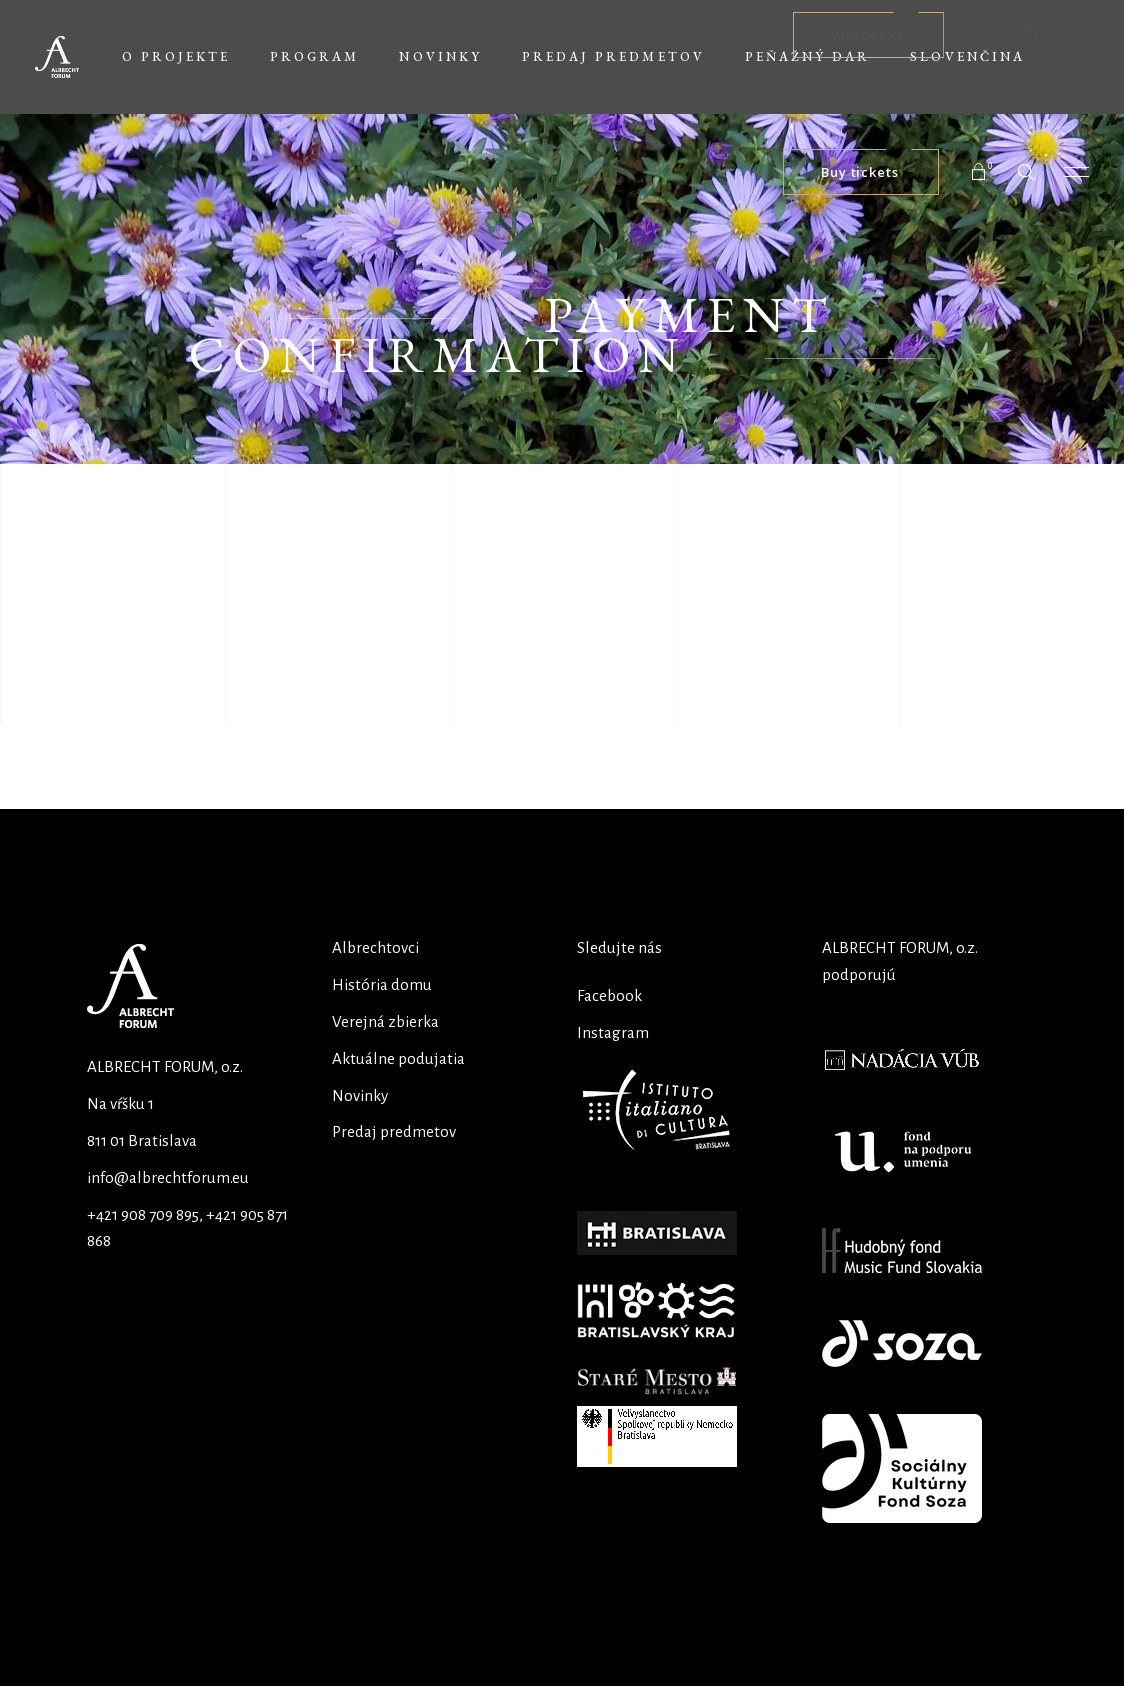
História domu (382, 984)
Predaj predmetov (394, 1131)
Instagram (613, 1032)
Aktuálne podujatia (398, 1058)
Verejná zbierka (385, 1021)
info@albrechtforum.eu (168, 1177)
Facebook (609, 995)
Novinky (360, 1095)
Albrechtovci (375, 947)
